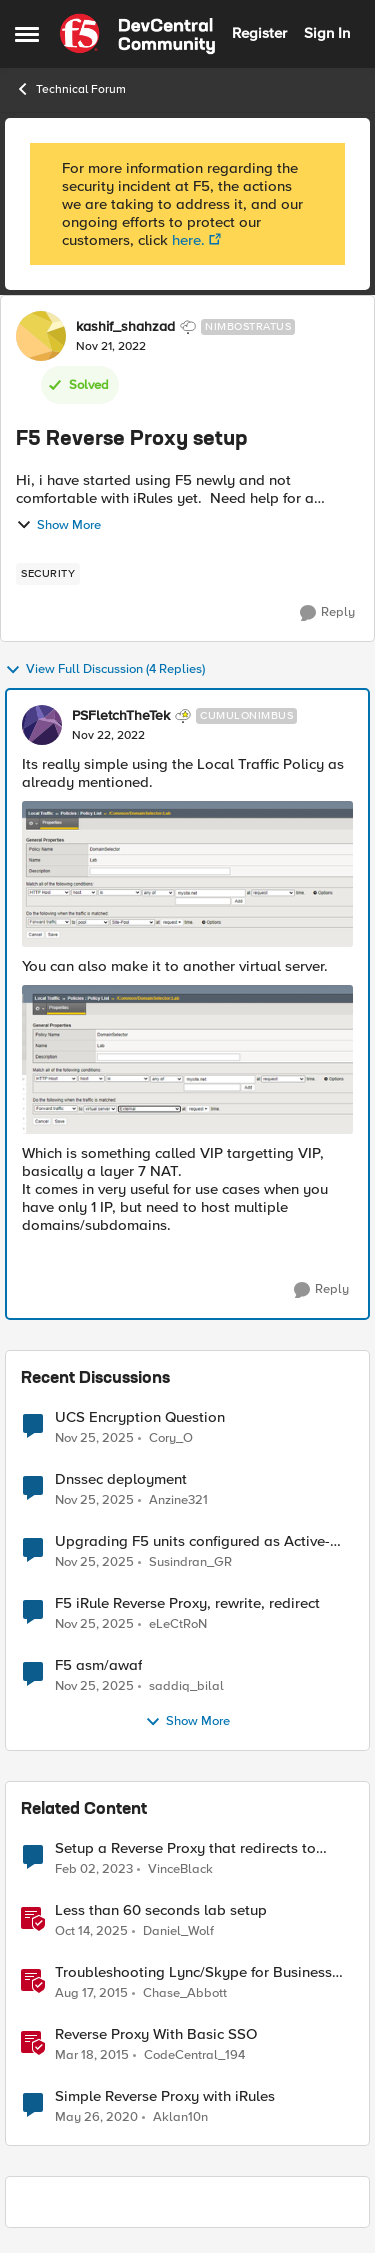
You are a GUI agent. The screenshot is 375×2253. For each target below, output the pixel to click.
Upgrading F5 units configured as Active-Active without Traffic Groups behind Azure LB (197, 1541)
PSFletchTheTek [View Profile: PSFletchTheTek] (121, 716)
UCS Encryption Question (140, 1417)
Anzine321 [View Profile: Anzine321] (178, 1500)
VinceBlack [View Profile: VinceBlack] (180, 1868)
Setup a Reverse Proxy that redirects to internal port (185, 1848)
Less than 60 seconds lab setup (161, 1910)
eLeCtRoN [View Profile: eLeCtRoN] (178, 1624)
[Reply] (327, 613)
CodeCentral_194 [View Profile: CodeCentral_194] (194, 2055)
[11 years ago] (91, 1994)
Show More (58, 525)
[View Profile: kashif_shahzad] (41, 336)
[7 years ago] (96, 2118)
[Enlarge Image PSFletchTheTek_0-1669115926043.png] (187, 874)
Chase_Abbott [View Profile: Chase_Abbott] (185, 1993)
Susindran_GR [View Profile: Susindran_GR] (190, 1562)
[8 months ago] (94, 1438)
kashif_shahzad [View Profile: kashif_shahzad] (125, 327)
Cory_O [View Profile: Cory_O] (171, 1437)
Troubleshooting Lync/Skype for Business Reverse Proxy (193, 1972)
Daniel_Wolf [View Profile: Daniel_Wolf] (178, 1931)
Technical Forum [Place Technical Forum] (70, 89)
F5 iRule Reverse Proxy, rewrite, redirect (187, 1603)
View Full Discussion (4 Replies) (105, 670)
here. (188, 240)
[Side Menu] (27, 34)
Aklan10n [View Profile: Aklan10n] (180, 2117)
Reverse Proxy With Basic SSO (156, 2034)
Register (259, 33)
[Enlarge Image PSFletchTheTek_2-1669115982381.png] (187, 1059)
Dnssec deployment (121, 1479)
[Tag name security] (48, 574)
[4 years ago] (94, 1869)
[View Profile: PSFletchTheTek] (42, 725)
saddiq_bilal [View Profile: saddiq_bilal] (186, 1686)
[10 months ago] (91, 1932)
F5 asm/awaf (98, 1665)
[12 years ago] (92, 2056)
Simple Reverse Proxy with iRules (165, 2096)
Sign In (327, 33)
